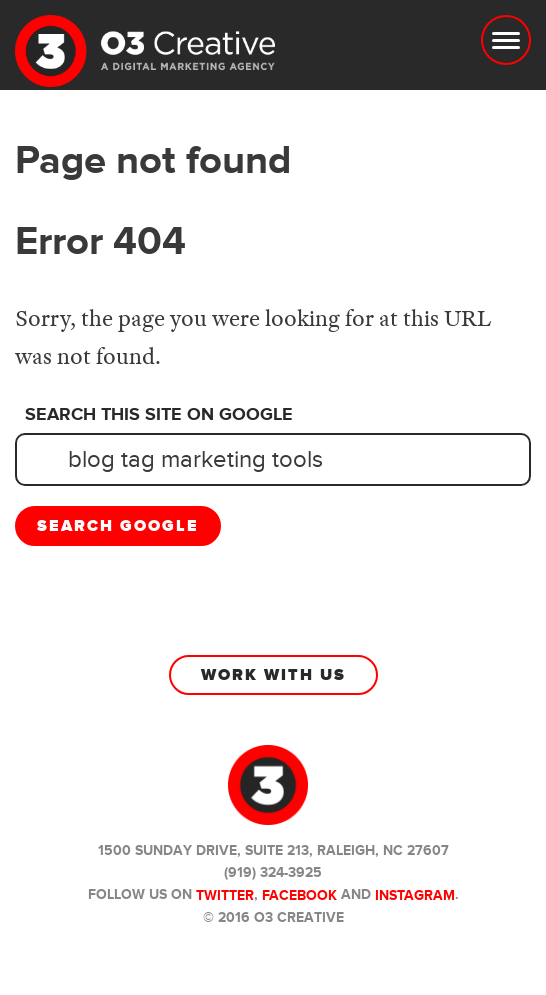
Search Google (118, 526)
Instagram (415, 895)
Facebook (299, 895)
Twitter (225, 895)
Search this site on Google (159, 415)
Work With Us (273, 675)
